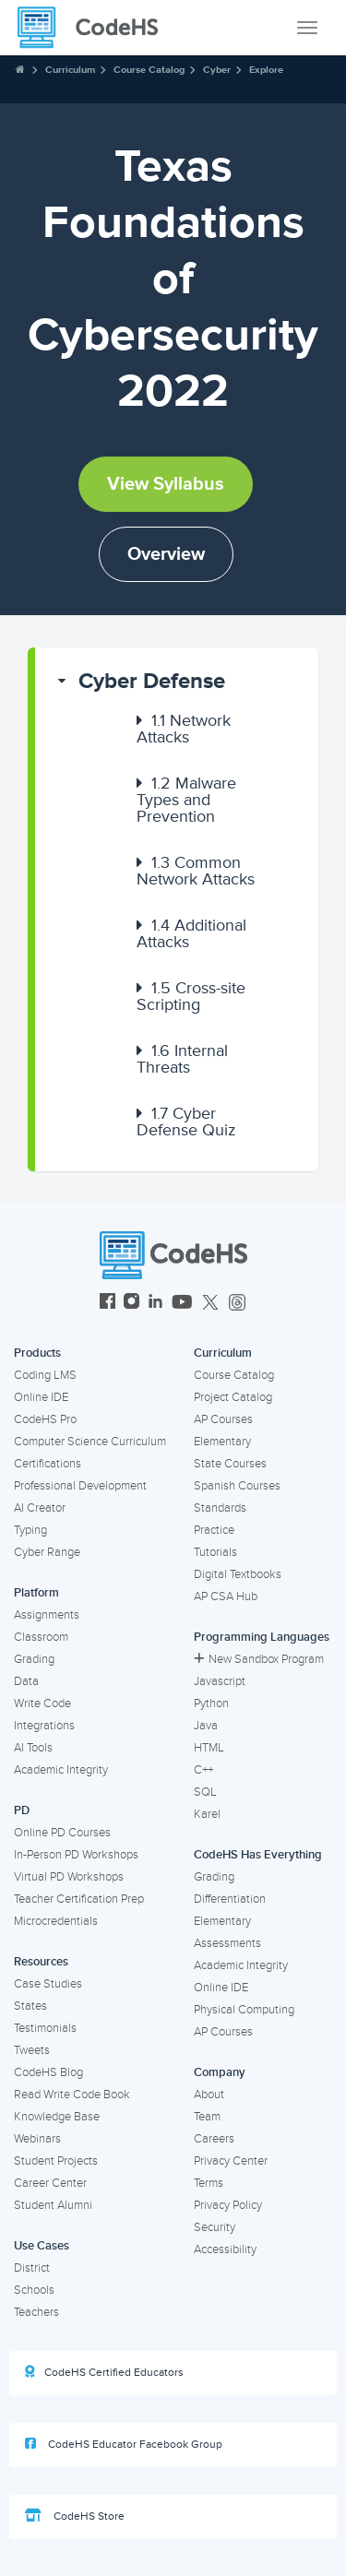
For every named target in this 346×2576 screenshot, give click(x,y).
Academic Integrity (61, 1770)
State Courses (230, 1463)
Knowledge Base (57, 2116)
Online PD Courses (62, 1832)
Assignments (46, 1615)
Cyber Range (47, 1552)
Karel (207, 1814)
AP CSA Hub (225, 1596)
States (30, 2006)
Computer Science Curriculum (90, 1441)
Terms (208, 2183)
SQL (205, 1792)
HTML (209, 1747)
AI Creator (40, 1508)
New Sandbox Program (259, 1659)
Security (214, 2227)
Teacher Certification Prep (79, 1899)
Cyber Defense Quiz (186, 1121)
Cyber (217, 70)
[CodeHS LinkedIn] (155, 1303)
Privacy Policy (228, 2205)
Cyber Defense (151, 681)
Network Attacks (184, 728)
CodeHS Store (75, 2516)
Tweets (32, 2050)
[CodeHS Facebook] (107, 1303)
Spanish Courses (237, 1485)
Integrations (44, 1725)
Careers (214, 2138)
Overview (166, 554)
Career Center (50, 2183)
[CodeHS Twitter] (210, 1303)
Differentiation (230, 1899)
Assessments (227, 1943)
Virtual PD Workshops (69, 1877)
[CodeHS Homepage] (95, 27)
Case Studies (48, 1984)
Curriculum (70, 70)
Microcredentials (56, 1921)
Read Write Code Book (72, 2094)
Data (26, 1681)
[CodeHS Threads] (237, 1303)
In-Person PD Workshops (76, 1854)
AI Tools (33, 1747)
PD (22, 1810)
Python (211, 1703)
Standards (220, 1508)
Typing (30, 1530)
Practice (214, 1530)
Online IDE (41, 1397)
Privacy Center (231, 2161)
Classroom (41, 1637)
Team (207, 2116)
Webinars (37, 2138)
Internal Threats (182, 1058)
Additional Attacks (191, 933)
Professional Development (80, 1485)
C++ (203, 1770)
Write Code (42, 1703)
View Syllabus (165, 484)
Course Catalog (149, 70)
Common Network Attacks (196, 870)
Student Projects (56, 2161)
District (32, 2268)
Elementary (222, 1441)
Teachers (36, 2312)
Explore (266, 70)
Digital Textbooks (237, 1574)
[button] (176, 681)
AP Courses (223, 1419)
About (209, 2094)
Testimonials (45, 2028)
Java (206, 1725)
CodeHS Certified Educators (104, 2372)
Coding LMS (45, 1375)
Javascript (219, 1681)
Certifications (47, 1463)
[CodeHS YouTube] (182, 1303)
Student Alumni (53, 2205)
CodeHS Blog (48, 2072)
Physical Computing (244, 2009)
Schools (34, 2290)
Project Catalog (233, 1397)
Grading (34, 1659)
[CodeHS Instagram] (131, 1303)
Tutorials (215, 1552)
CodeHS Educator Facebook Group (123, 2444)
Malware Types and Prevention (186, 799)
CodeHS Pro (45, 1419)
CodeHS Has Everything (258, 1854)
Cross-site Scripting (191, 996)
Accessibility (225, 2249)
